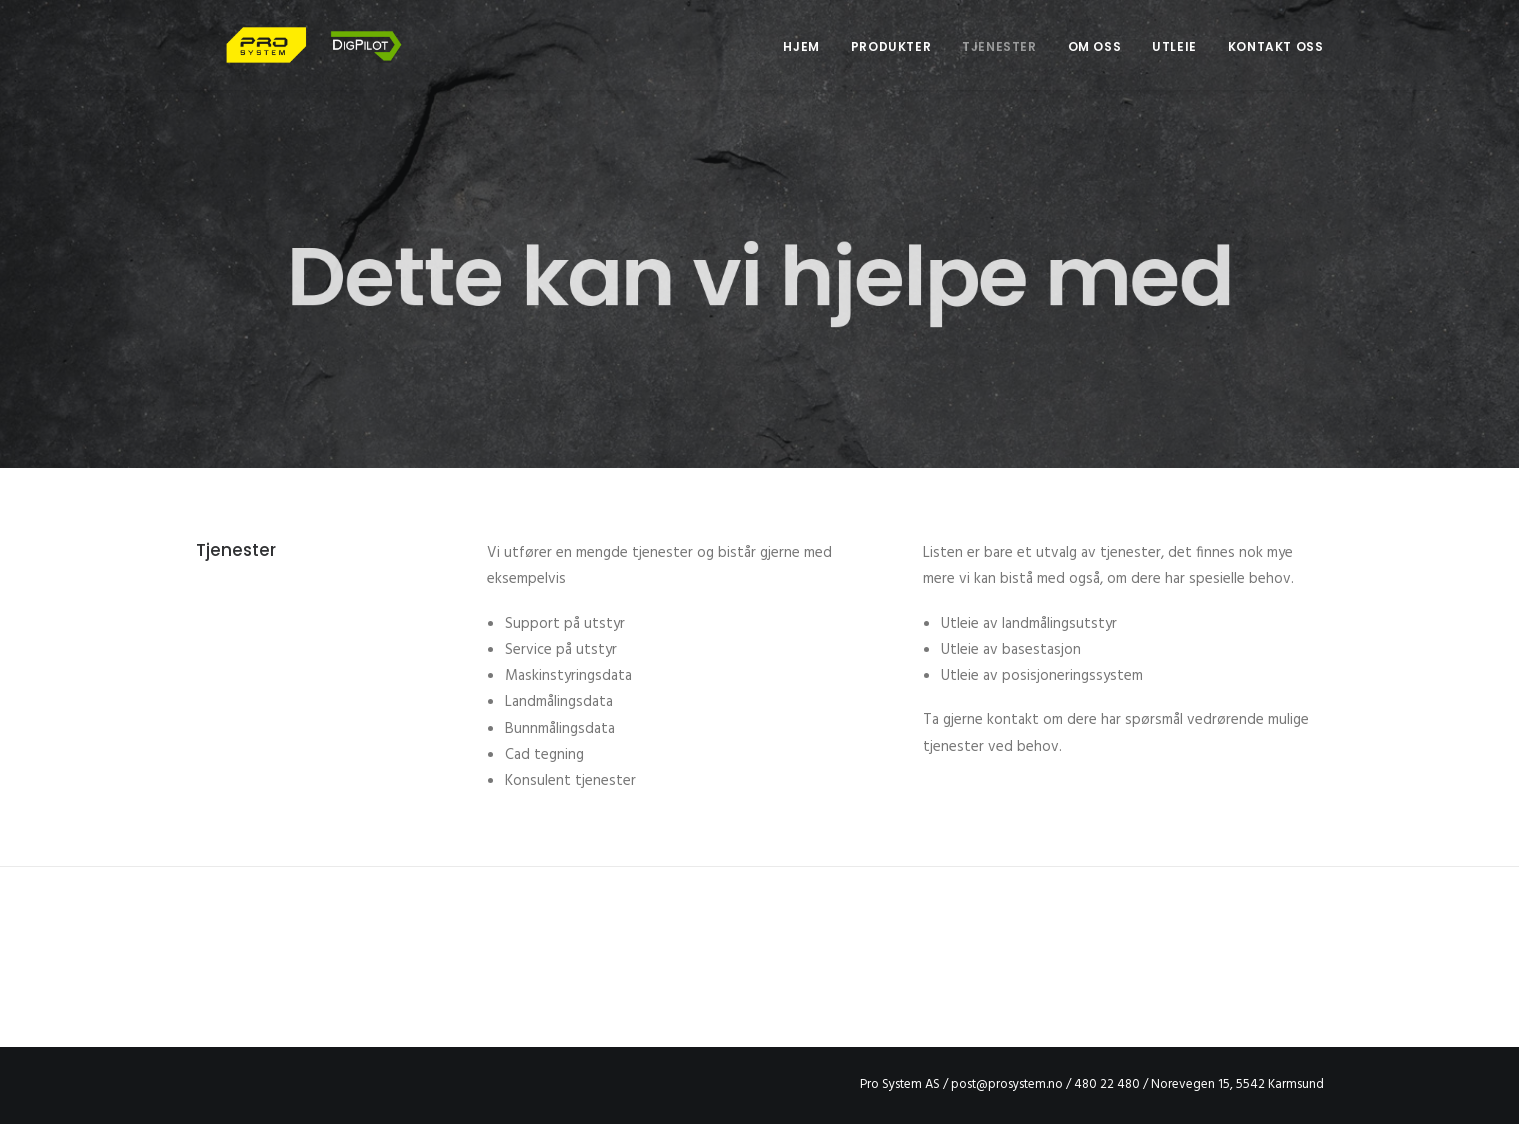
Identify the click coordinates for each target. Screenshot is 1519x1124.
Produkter (891, 61)
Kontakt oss (1276, 61)
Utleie (1174, 61)
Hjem (801, 61)
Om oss (1095, 61)
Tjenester (999, 61)
